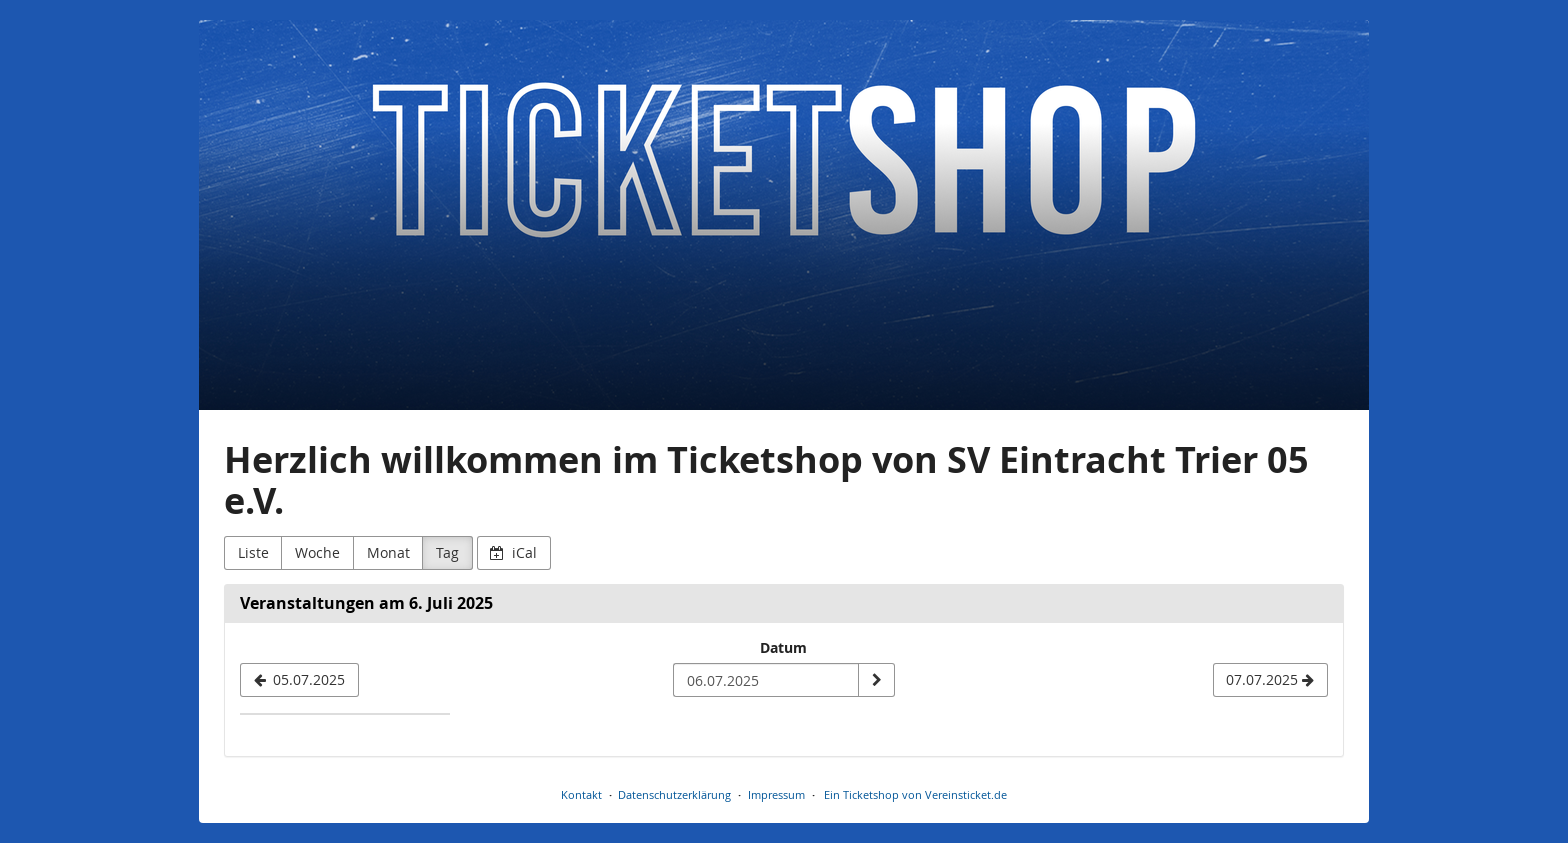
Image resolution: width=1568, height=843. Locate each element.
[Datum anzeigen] (876, 680)
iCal (513, 552)
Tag (447, 552)
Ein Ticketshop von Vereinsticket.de (915, 794)
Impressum (776, 794)
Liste (253, 552)
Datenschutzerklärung (674, 794)
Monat (388, 552)
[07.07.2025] (1270, 680)
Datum (783, 647)
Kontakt (581, 794)
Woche (317, 552)
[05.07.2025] (299, 680)
